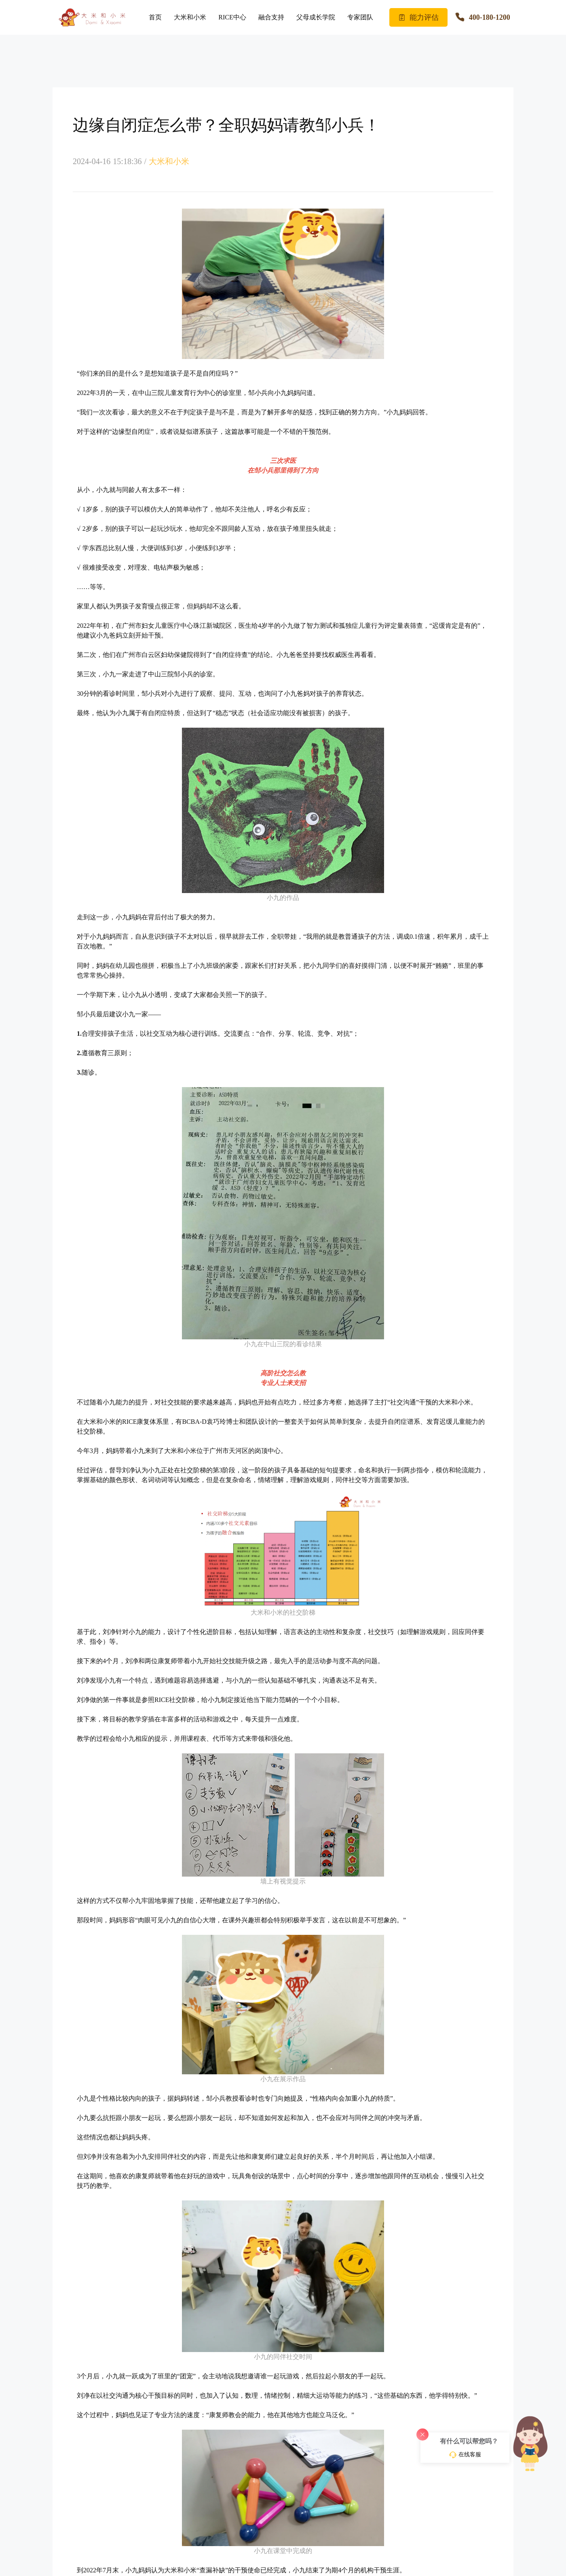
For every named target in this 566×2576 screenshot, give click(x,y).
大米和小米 (190, 17)
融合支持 (271, 17)
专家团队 (360, 17)
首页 (155, 17)
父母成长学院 (315, 17)
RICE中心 (232, 17)
